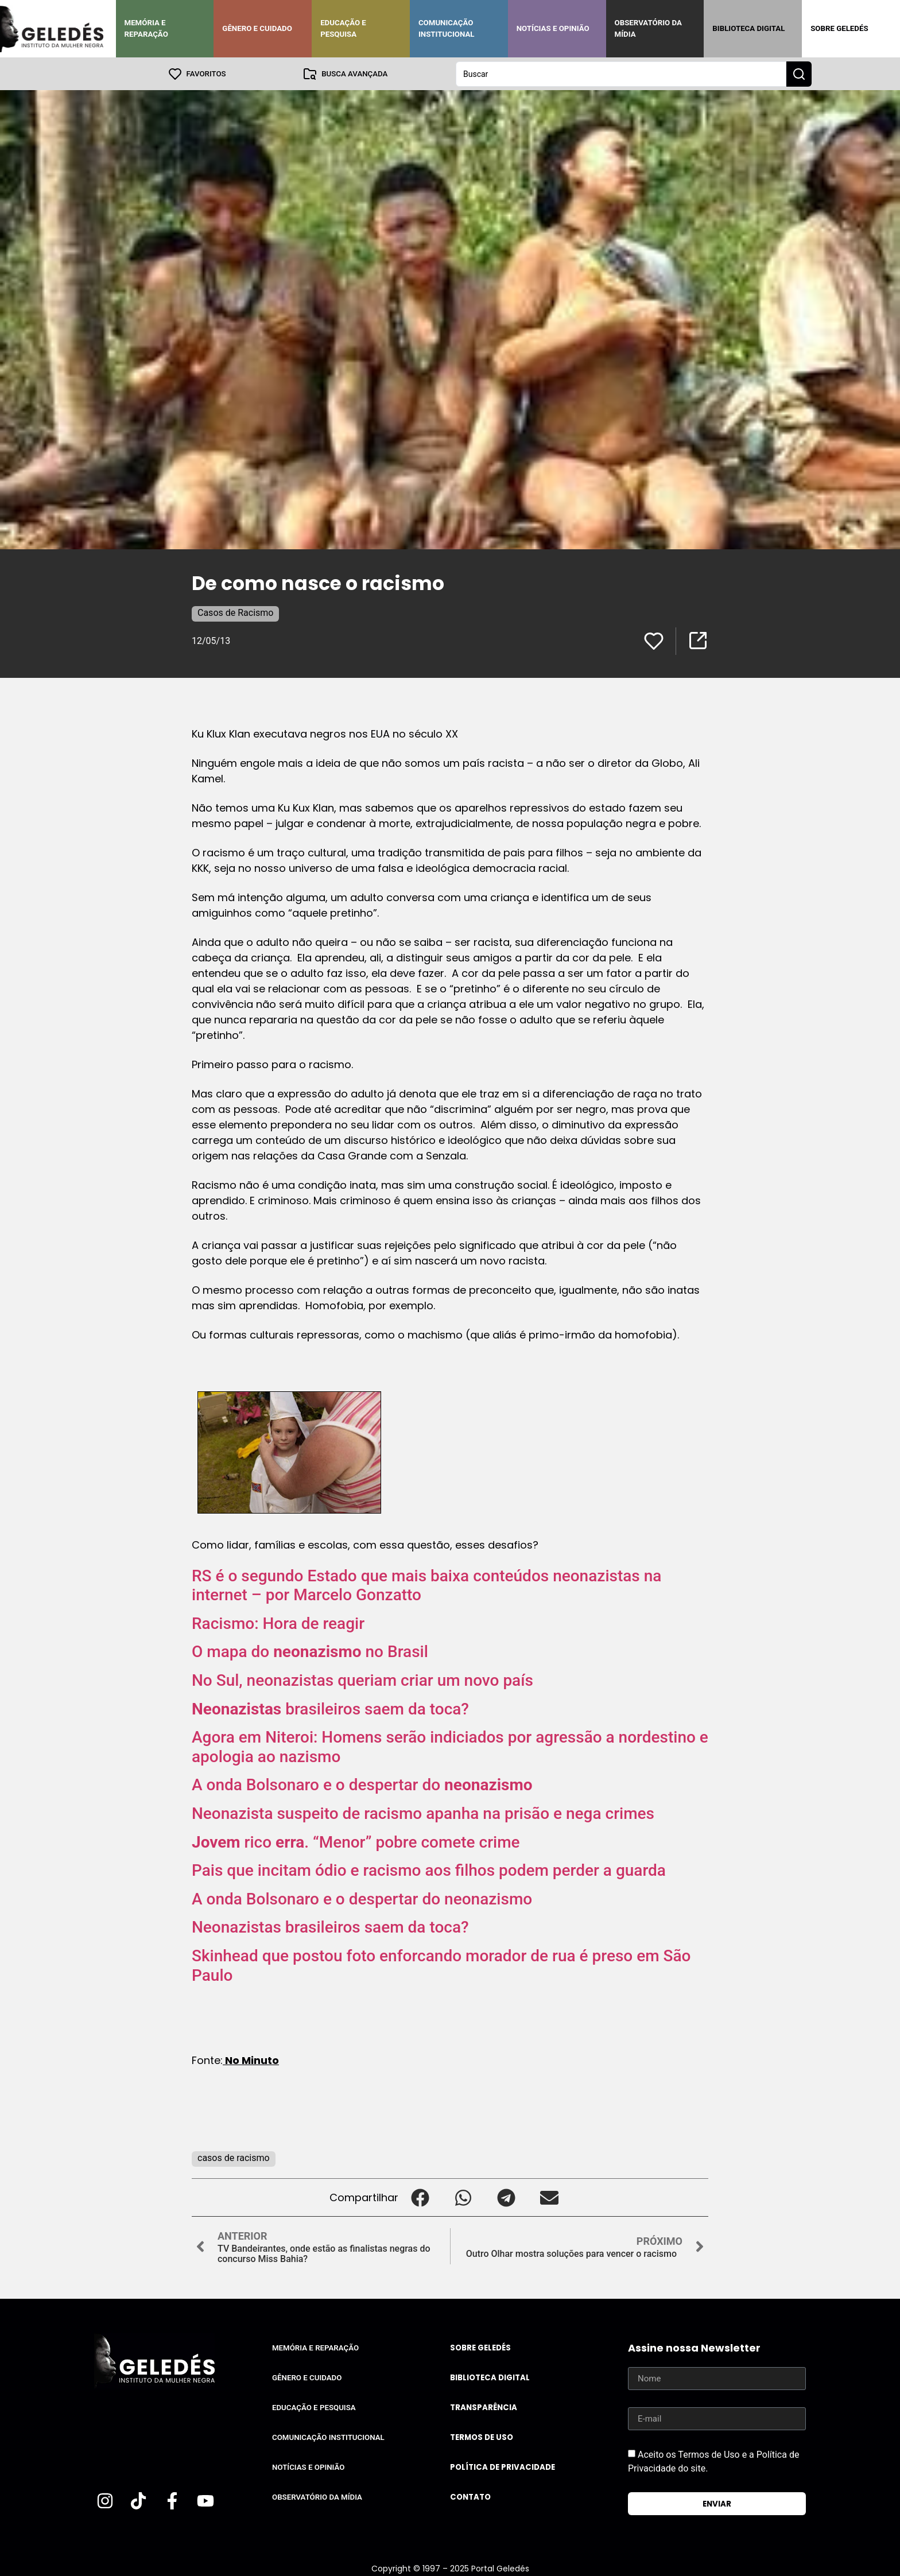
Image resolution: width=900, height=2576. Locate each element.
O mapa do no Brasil (310, 1651)
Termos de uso (481, 2436)
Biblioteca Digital (748, 28)
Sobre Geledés (839, 28)
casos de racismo (233, 2157)
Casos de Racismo (235, 612)
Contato (470, 2496)
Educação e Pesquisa (343, 28)
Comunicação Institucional (446, 28)
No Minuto (251, 2060)
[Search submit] (799, 73)
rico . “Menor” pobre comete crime (356, 1841)
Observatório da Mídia (648, 28)
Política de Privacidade (502, 2466)
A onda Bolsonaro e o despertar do (362, 1784)
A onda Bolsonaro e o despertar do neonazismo (362, 1898)
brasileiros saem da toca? (330, 1708)
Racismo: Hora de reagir (278, 1622)
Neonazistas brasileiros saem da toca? (330, 1926)
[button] (419, 2197)
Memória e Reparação (146, 28)
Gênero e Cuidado (257, 28)
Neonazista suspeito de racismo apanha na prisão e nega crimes (423, 1812)
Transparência (483, 2407)
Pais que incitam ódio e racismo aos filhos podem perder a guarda (429, 1869)
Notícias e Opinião (553, 28)
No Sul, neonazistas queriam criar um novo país (362, 1679)
